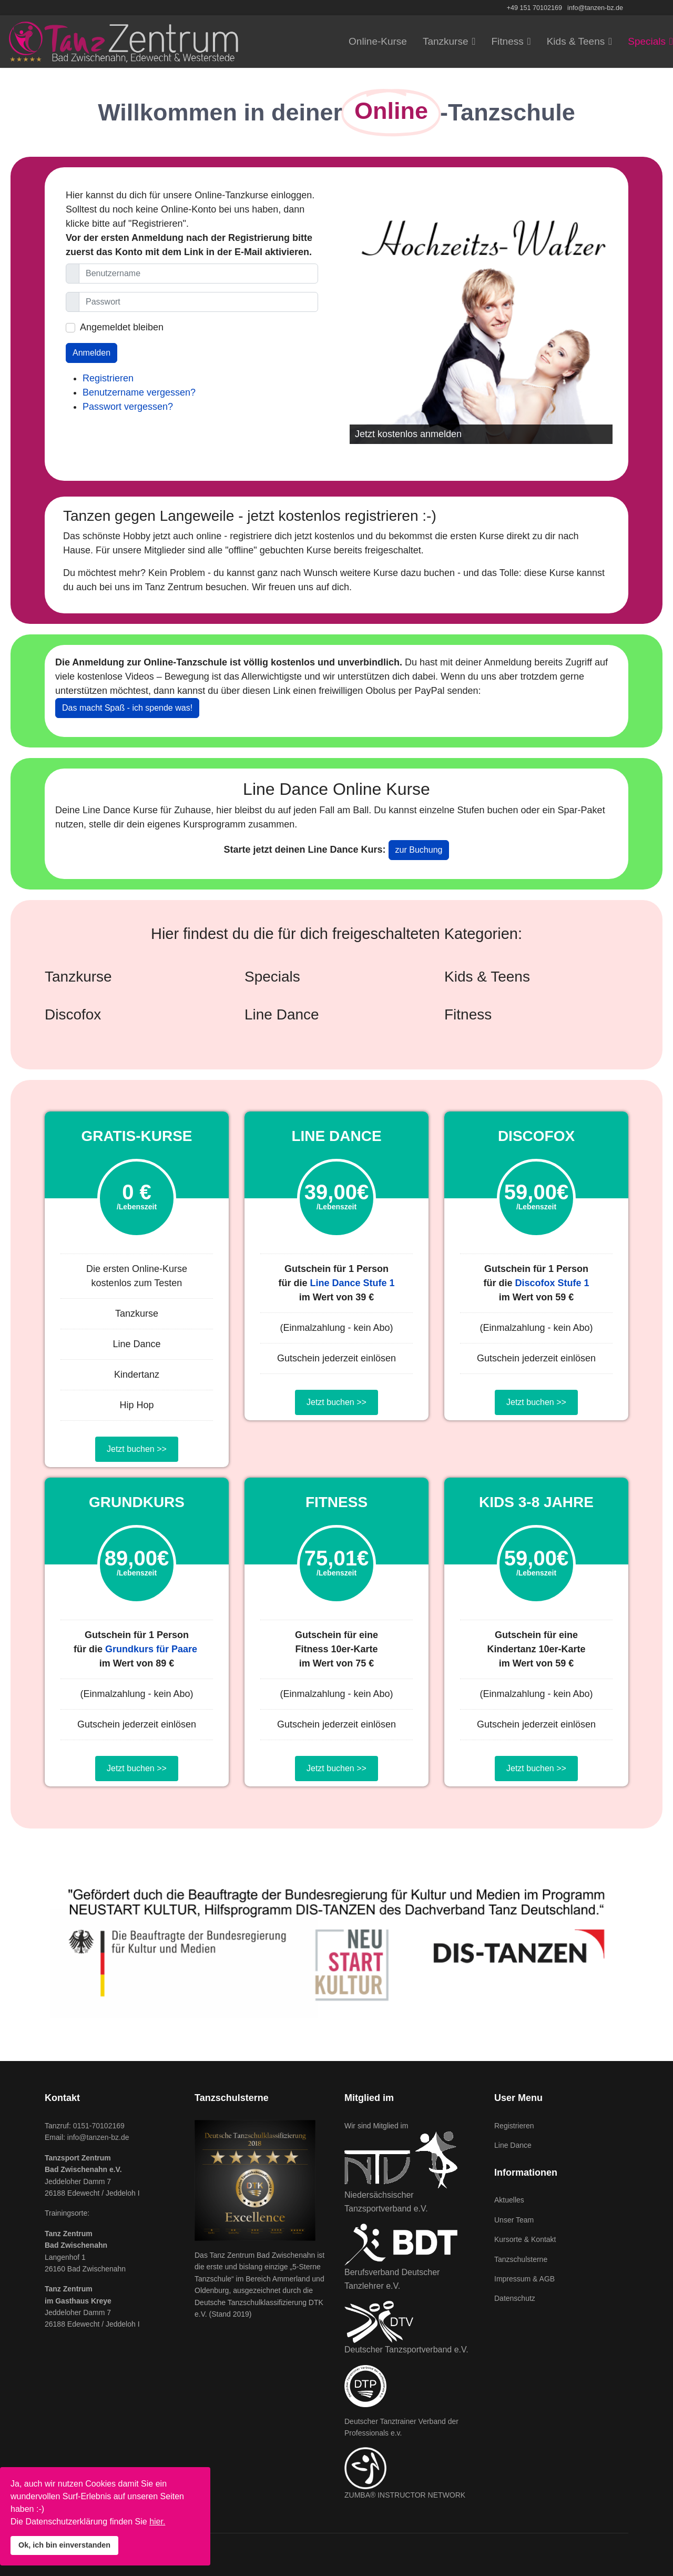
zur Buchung (419, 849)
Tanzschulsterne (520, 2259)
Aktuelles (509, 2200)
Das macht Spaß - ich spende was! (127, 707)
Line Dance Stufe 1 (352, 1283)
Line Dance (513, 2145)
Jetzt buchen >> (137, 1448)
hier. (157, 2521)
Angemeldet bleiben (122, 327)
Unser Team (514, 2220)
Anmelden (91, 352)
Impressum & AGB (524, 2279)
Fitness (507, 41)
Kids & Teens (576, 41)
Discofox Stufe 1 (552, 1283)
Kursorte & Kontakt (525, 2239)
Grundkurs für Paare (151, 1649)
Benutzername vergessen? (139, 392)
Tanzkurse (445, 41)
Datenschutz (514, 2298)
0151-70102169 (99, 2126)
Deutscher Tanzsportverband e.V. (406, 2349)
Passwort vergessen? (128, 406)
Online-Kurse (378, 41)
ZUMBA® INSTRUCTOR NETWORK (404, 2495)
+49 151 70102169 (534, 8)
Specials (647, 41)
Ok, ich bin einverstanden (64, 2545)
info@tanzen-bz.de (595, 8)
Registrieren (108, 378)
